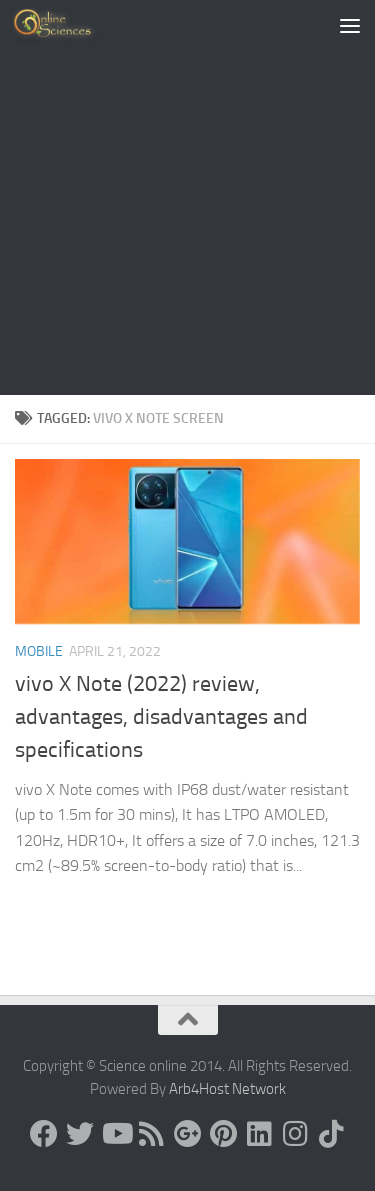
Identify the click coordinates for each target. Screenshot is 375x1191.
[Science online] (44, 1134)
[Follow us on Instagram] (296, 1134)
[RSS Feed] (152, 1134)
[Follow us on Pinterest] (224, 1134)
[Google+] (188, 1134)
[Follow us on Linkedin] (260, 1134)
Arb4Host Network (227, 1089)
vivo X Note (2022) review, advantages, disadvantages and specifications (161, 717)
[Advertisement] (187, 197)
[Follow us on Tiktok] (332, 1134)
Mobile (39, 651)
